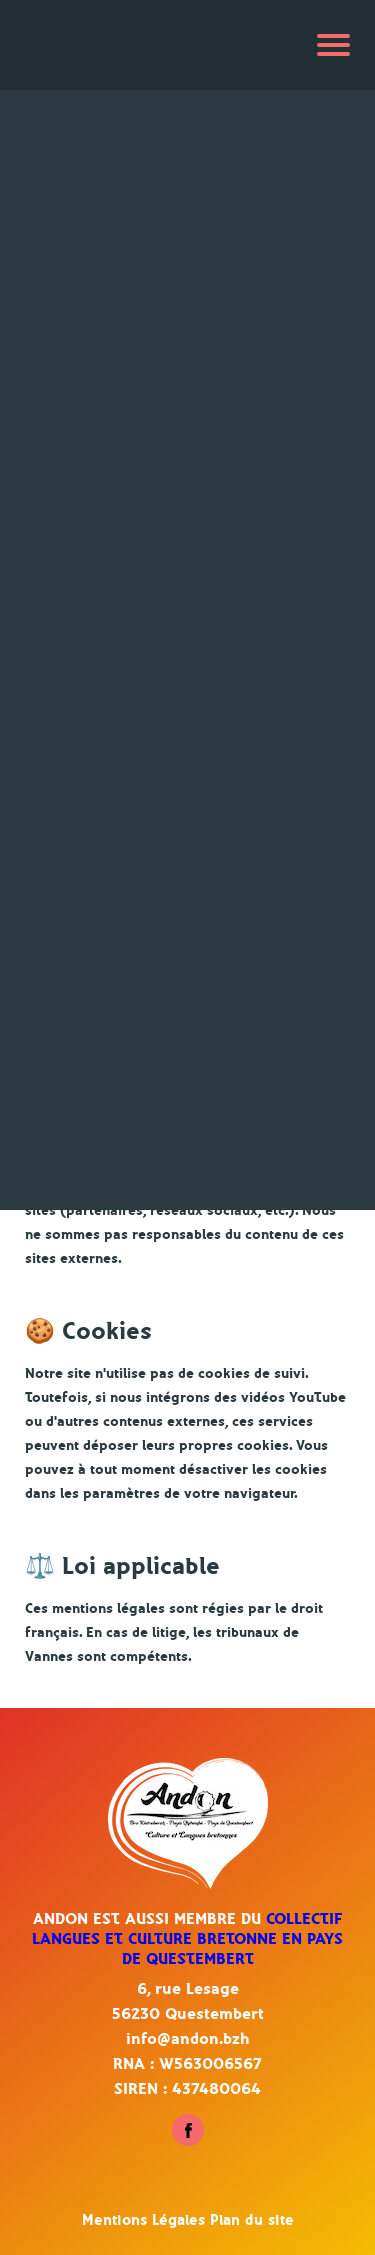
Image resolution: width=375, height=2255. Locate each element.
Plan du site (252, 2220)
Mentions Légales (146, 2220)
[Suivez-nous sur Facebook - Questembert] (188, 2141)
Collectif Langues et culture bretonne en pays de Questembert (187, 1939)
